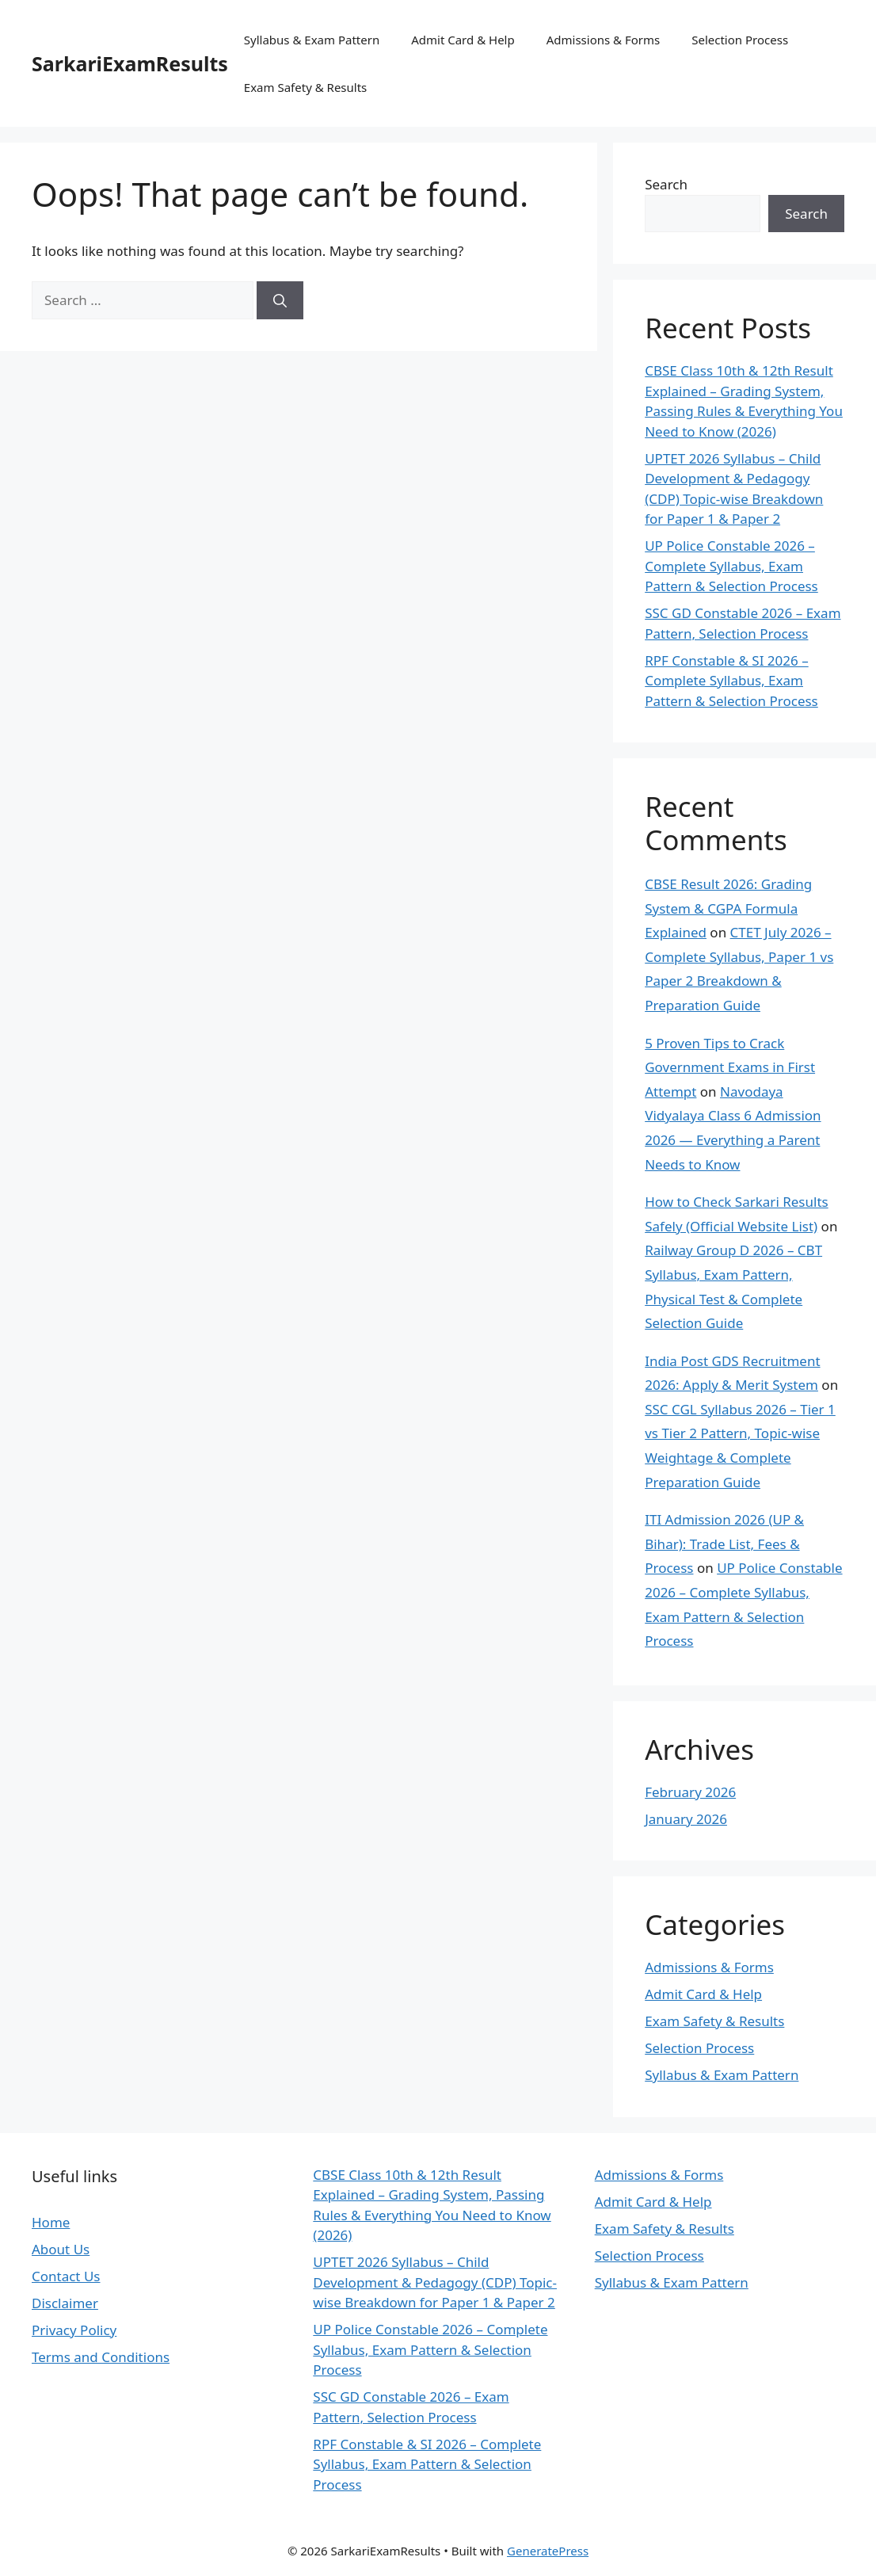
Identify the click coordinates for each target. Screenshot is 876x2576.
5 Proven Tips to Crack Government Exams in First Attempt (730, 1067)
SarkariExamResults (130, 63)
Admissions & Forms (604, 40)
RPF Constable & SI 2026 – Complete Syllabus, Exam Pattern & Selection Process (731, 680)
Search (666, 184)
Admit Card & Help (463, 40)
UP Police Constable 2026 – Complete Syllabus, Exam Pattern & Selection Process (731, 565)
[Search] (280, 300)
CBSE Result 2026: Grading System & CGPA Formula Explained (728, 908)
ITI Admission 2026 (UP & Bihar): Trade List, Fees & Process (724, 1543)
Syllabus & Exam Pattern (311, 40)
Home (51, 2222)
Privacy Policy (74, 2330)
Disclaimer (65, 2303)
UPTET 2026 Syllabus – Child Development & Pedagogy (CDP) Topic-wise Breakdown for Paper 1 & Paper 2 (435, 2282)
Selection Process (739, 40)
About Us (61, 2249)
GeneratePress (547, 2551)
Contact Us (66, 2276)
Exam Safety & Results (305, 87)
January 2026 (686, 1819)
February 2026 (690, 1792)
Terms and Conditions (100, 2357)
